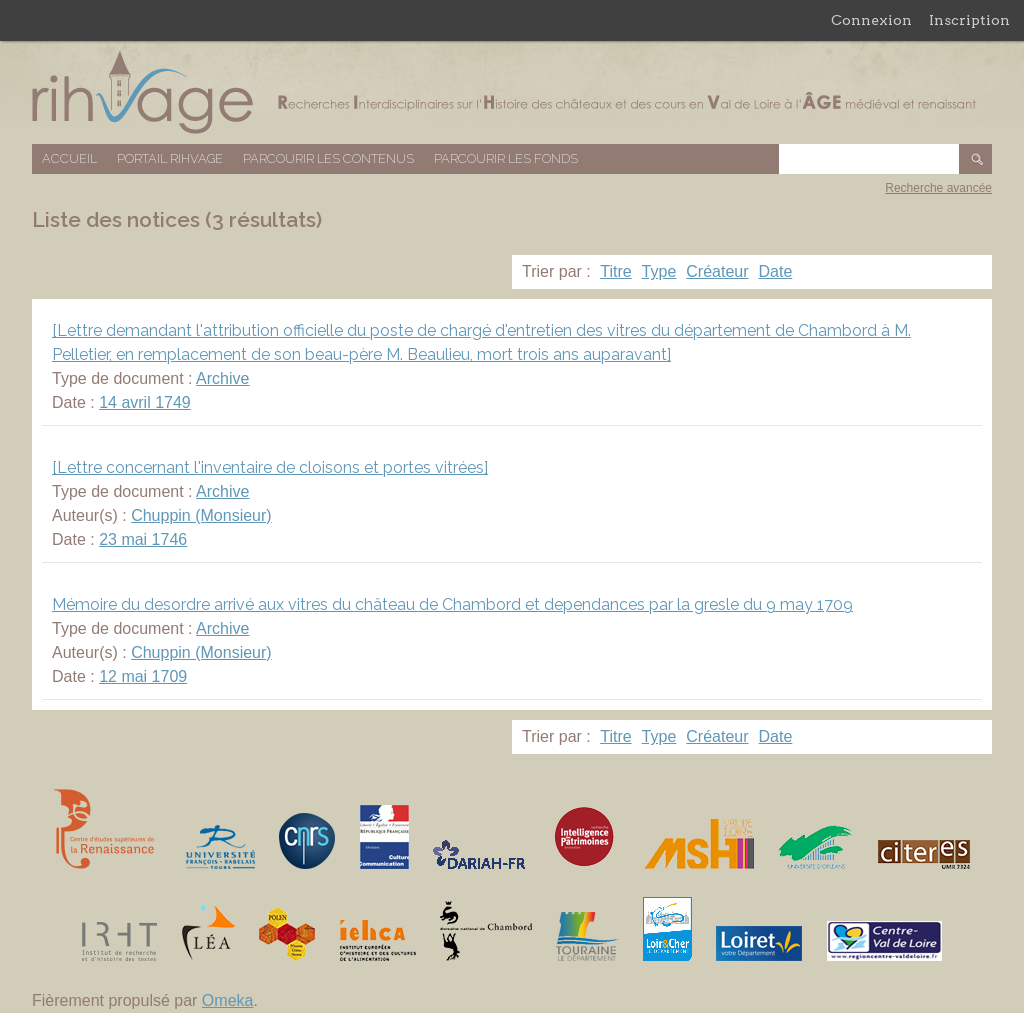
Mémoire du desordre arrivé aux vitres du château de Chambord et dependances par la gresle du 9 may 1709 (452, 604)
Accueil (69, 158)
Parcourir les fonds (506, 158)
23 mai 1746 (143, 539)
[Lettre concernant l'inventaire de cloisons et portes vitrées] (270, 467)
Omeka (228, 1000)
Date (776, 271)
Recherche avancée (938, 188)
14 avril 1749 (145, 402)
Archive (222, 378)
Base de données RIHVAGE (512, 92)
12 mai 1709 (143, 676)
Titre (615, 271)
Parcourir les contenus (328, 158)
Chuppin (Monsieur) (201, 515)
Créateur (717, 271)
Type (659, 271)
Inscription (969, 20)
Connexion (871, 20)
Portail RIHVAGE (170, 158)
